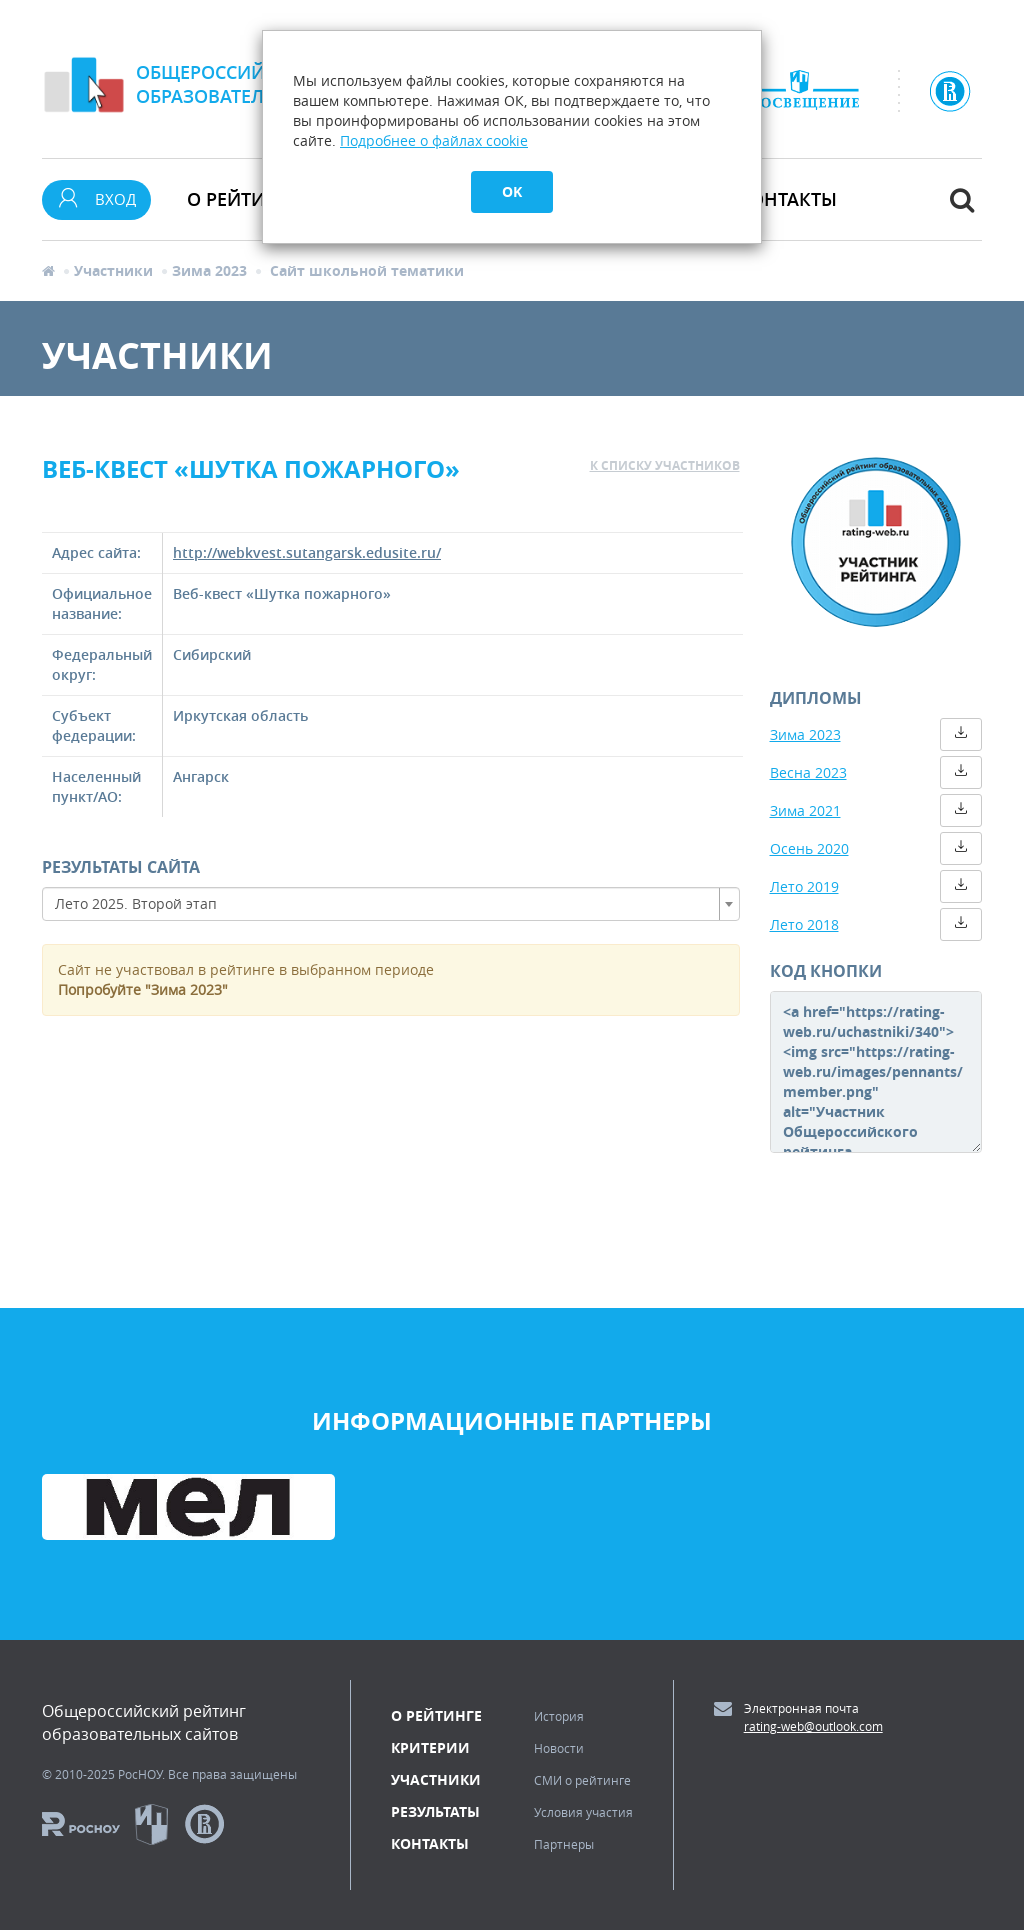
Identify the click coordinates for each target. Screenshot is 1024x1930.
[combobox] (391, 904)
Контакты (787, 199)
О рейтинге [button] (243, 199)
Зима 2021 (805, 810)
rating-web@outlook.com (813, 1726)
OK (512, 191)
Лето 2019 (804, 886)
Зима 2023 (209, 270)
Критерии (430, 1747)
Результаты (435, 1811)
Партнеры (564, 1844)
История (559, 1716)
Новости (559, 1748)
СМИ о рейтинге (582, 1780)
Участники (113, 270)
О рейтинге (436, 1715)
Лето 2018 (804, 924)
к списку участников (665, 465)
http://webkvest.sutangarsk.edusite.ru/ (307, 552)
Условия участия (583, 1812)
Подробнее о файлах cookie (434, 140)
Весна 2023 (808, 772)
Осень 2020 (809, 848)
